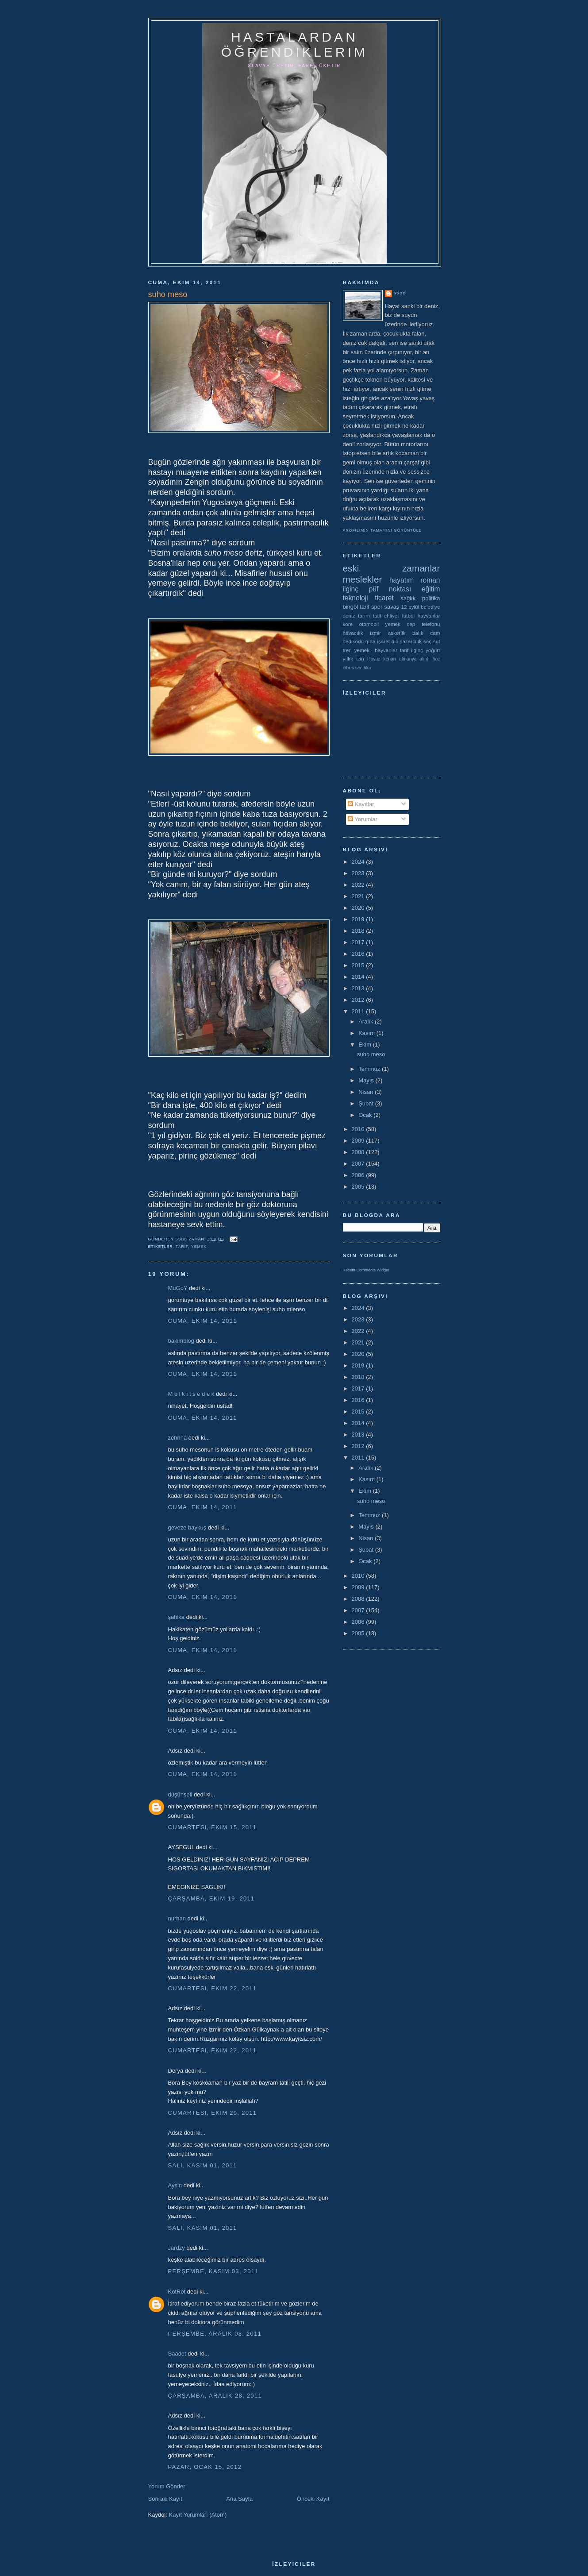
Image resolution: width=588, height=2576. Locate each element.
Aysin (175, 2185)
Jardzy (176, 2247)
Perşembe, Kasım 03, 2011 (213, 2271)
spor (376, 606)
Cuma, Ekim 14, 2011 (202, 1320)
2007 (359, 1163)
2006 (359, 1175)
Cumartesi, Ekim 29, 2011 (212, 2112)
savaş (391, 606)
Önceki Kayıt (313, 2498)
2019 (359, 919)
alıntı (424, 659)
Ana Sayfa (239, 2498)
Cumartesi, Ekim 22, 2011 (212, 1988)
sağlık (407, 598)
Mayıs (366, 1080)
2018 (359, 930)
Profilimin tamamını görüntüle (382, 530)
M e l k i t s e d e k (191, 1393)
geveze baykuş (187, 1527)
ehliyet (391, 615)
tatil (377, 615)
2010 (359, 1129)
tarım (364, 615)
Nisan (366, 1092)
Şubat (366, 1103)
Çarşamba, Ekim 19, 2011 (211, 1898)
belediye (430, 607)
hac (436, 659)
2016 (359, 953)
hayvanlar (429, 615)
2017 (359, 942)
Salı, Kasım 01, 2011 (202, 2165)
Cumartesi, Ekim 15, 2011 (212, 1827)
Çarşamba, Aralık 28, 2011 (215, 2395)
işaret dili (387, 641)
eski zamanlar (391, 568)
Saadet (177, 2353)
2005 (359, 1186)
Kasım (367, 1033)
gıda (370, 641)
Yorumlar (362, 819)
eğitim (431, 589)
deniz (349, 615)
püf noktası (390, 589)
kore (348, 624)
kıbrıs (348, 667)
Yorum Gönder (166, 2486)
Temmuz (370, 1069)
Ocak (365, 1115)
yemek (199, 1246)
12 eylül (410, 607)
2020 (359, 907)
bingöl (350, 606)
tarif (182, 1246)
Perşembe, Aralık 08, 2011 (215, 2333)
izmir (375, 633)
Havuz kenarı (381, 659)
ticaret (384, 598)
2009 (359, 1140)
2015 (359, 965)
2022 (359, 884)
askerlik (397, 633)
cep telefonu (423, 624)
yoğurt (433, 650)
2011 (359, 1011)
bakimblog (181, 1340)
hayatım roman (414, 580)
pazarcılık (411, 641)
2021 (359, 896)
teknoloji (355, 598)
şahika (176, 1617)
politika (431, 598)
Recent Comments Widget (366, 1270)
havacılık (353, 633)
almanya (407, 659)
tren (347, 650)
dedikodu (353, 641)
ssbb (400, 293)
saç (427, 641)
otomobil (369, 624)
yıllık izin (353, 658)
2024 (359, 861)
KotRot (177, 2291)
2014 (359, 976)
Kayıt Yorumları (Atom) (198, 2514)
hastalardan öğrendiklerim (294, 44)
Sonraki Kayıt (165, 2498)
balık (417, 633)
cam (435, 633)
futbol (408, 615)
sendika (363, 667)
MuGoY (178, 1288)
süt (436, 641)
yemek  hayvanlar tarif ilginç (388, 650)
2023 (359, 873)
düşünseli (180, 1794)
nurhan (177, 1918)
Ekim (365, 1044)
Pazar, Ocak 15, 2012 (205, 2467)
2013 (359, 988)
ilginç (351, 589)
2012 (359, 999)
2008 (359, 1152)
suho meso (371, 1054)
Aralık (366, 1021)
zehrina (177, 1437)
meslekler (362, 579)
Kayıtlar (361, 804)
